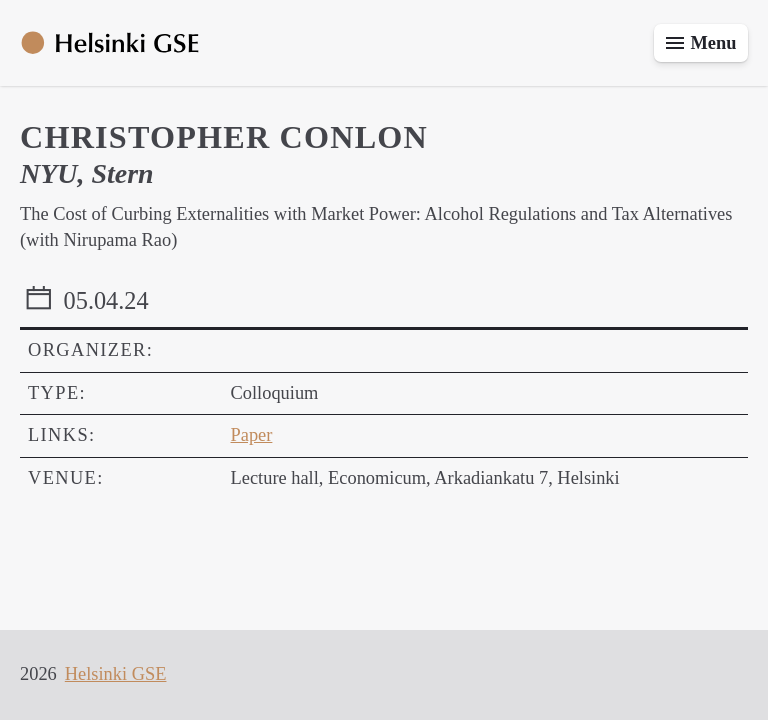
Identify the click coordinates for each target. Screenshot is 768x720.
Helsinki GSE (116, 674)
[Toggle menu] (701, 43)
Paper (252, 435)
